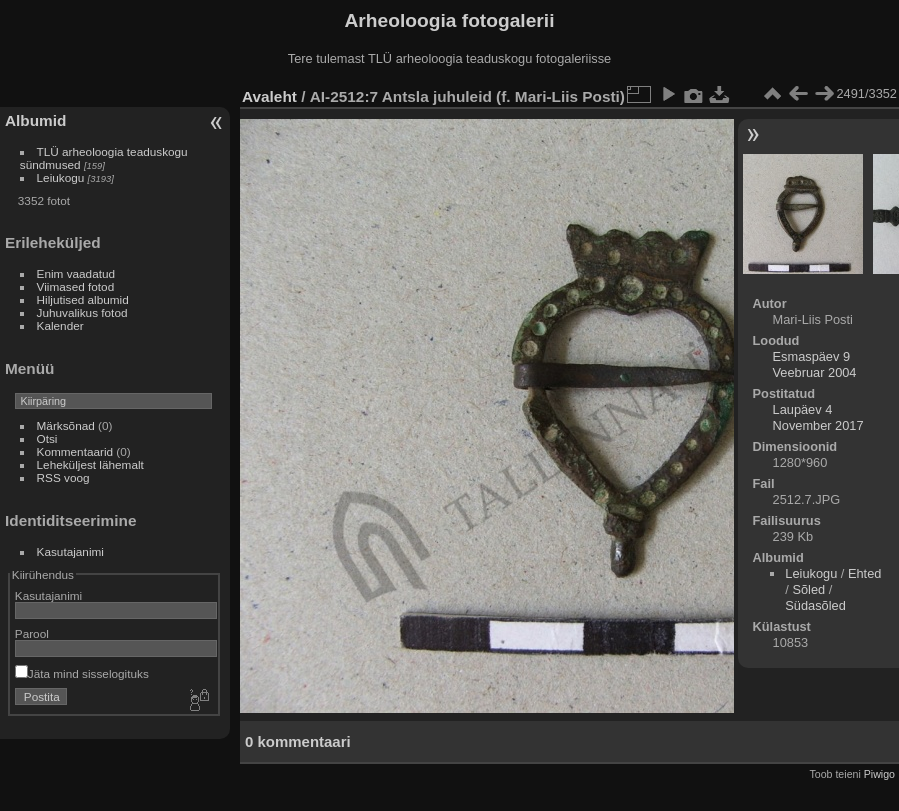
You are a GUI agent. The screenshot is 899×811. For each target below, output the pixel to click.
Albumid (35, 120)
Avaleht (269, 96)
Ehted (864, 573)
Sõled (808, 589)
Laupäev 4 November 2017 (818, 417)
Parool (32, 633)
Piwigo (879, 774)
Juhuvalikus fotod (82, 312)
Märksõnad (66, 425)
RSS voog (63, 477)
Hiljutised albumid (83, 299)
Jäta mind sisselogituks (82, 673)
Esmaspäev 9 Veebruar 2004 (815, 364)
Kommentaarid (75, 451)
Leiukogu (61, 177)
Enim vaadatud (76, 273)
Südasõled (815, 605)
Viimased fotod (76, 286)
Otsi (47, 438)
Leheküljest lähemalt (90, 464)
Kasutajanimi (70, 551)
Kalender (60, 325)
